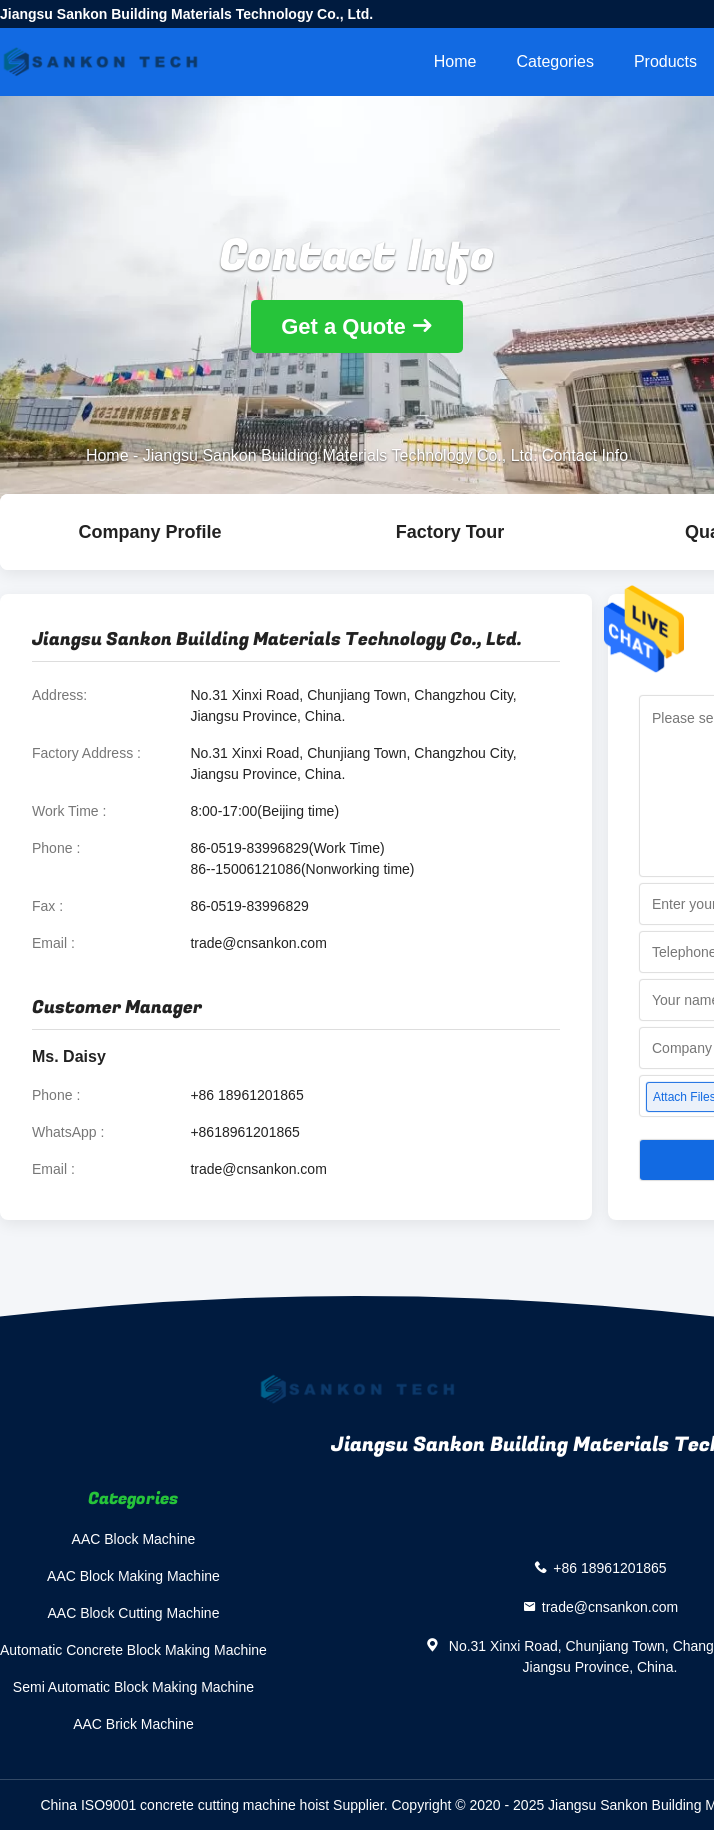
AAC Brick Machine (133, 1724)
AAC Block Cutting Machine (133, 1613)
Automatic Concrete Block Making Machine (133, 1650)
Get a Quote (343, 326)
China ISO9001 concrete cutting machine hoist (184, 1805)
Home (455, 61)
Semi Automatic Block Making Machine (133, 1687)
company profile (149, 532)
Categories (555, 61)
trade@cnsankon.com (258, 943)
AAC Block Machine (134, 1539)
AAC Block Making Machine (133, 1576)
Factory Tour (450, 532)
